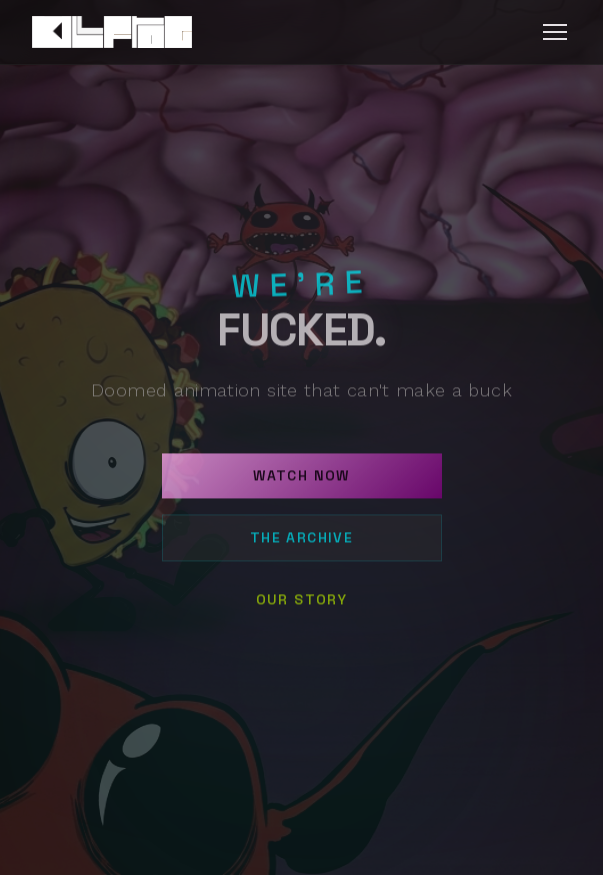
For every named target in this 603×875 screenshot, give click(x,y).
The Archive (301, 544)
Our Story (302, 606)
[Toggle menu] (555, 32)
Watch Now (301, 482)
